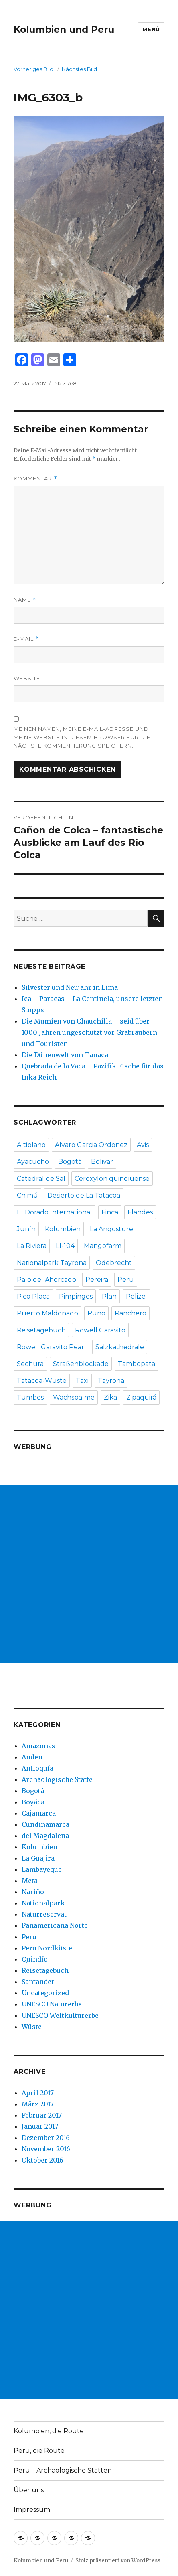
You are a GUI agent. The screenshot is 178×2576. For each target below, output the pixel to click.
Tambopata (136, 1364)
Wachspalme (74, 1397)
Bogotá (70, 1161)
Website (27, 678)
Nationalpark (43, 1903)
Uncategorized (45, 1993)
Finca (109, 1212)
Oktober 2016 (42, 2160)
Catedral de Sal (41, 1178)
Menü (151, 29)
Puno (96, 1313)
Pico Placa (33, 1296)
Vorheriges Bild (33, 69)
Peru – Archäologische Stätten (63, 2470)
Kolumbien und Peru (64, 29)
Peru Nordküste (47, 1948)
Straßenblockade (81, 1364)
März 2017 (38, 2104)
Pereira (96, 1279)
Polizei (136, 1296)
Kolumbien (63, 1229)
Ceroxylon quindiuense (112, 1178)
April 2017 (38, 2093)
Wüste (32, 2027)
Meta (30, 1881)
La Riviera (32, 1246)
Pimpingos (76, 1296)
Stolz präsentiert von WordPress (117, 2560)
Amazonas (38, 1746)
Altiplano (31, 1145)
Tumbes (30, 1397)
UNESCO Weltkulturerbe (60, 2015)
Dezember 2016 (46, 2138)
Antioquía (37, 1768)
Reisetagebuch (41, 1330)
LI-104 (65, 1246)
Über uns (29, 2490)
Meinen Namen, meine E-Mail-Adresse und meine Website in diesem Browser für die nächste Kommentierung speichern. (82, 737)
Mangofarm (102, 1246)
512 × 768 (66, 383)
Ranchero (130, 1313)
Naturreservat (44, 1914)
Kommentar (35, 478)
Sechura (30, 1364)
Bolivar (102, 1161)
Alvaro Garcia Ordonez (91, 1145)
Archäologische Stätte (57, 1779)
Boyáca (33, 1802)
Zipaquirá (141, 1397)
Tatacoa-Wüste (42, 1380)
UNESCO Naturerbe (52, 2004)
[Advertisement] (89, 1574)
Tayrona (111, 1380)
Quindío (35, 1959)
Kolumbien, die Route (49, 2431)
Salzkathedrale (119, 1347)
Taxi (82, 1380)
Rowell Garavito (100, 1330)
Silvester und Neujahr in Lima (70, 987)
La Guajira (38, 1858)
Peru (125, 1279)
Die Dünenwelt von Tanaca (65, 1055)
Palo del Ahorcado (46, 1279)
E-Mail (26, 639)
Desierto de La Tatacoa (83, 1195)
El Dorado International (54, 1212)
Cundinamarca (45, 1824)
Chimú (27, 1195)
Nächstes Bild (79, 69)
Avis (143, 1145)
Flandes (140, 1212)
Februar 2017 (42, 2115)
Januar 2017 (40, 2126)
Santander (38, 1982)
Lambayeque (42, 1869)
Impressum (32, 2509)
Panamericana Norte (55, 1925)
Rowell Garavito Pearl (51, 1347)
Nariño (33, 1892)
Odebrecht (114, 1263)
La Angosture (111, 1229)
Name (25, 599)
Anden (32, 1757)
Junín (26, 1229)
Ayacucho (33, 1161)
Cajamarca (39, 1813)
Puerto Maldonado (47, 1313)
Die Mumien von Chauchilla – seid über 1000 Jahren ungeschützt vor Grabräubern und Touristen (89, 1032)
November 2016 (46, 2149)
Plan (109, 1296)
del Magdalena (45, 1836)
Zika (110, 1397)
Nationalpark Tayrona (52, 1263)
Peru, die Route (39, 2450)
